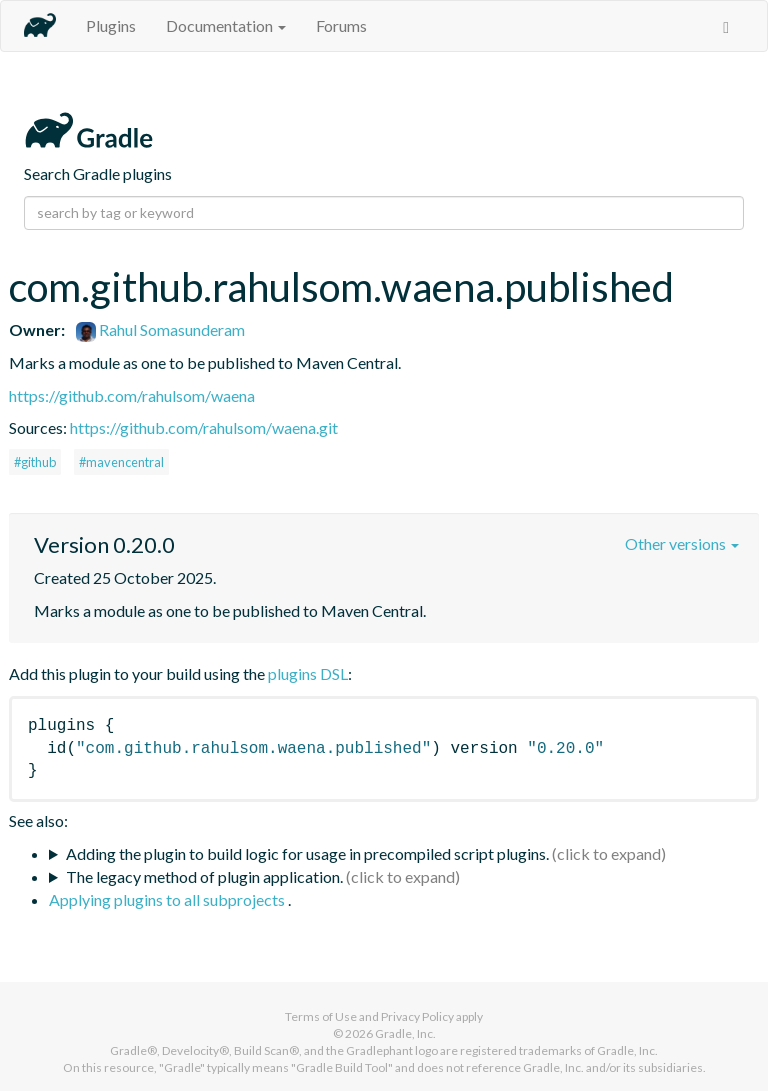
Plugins (111, 25)
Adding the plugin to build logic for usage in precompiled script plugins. (307, 853)
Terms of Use (321, 1016)
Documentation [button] (226, 25)
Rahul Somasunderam (160, 329)
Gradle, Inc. (405, 1033)
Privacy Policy (417, 1016)
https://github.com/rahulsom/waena (132, 395)
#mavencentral (121, 462)
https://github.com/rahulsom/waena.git (204, 427)
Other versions (682, 543)
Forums (341, 25)
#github (35, 462)
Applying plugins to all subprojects (168, 899)
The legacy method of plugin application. (204, 876)
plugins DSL (308, 673)
